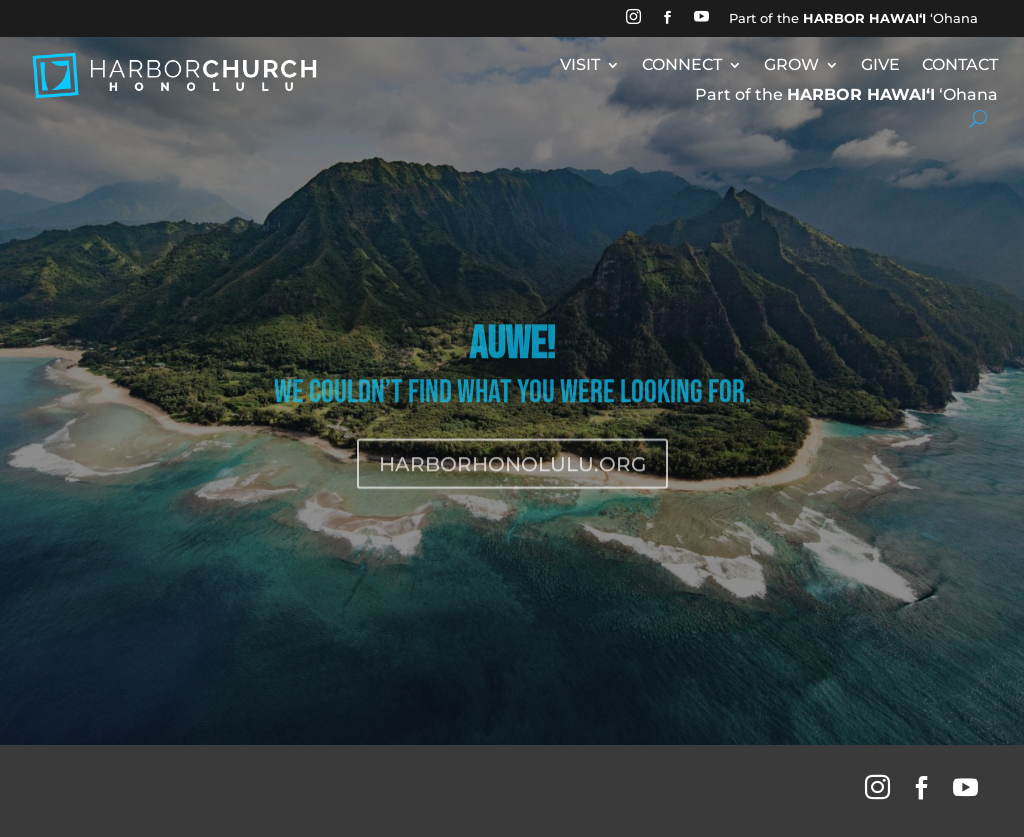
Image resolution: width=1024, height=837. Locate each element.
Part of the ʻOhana (853, 18)
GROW (791, 66)
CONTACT (960, 66)
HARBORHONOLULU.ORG (512, 483)
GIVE (880, 66)
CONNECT (682, 66)
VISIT (580, 66)
